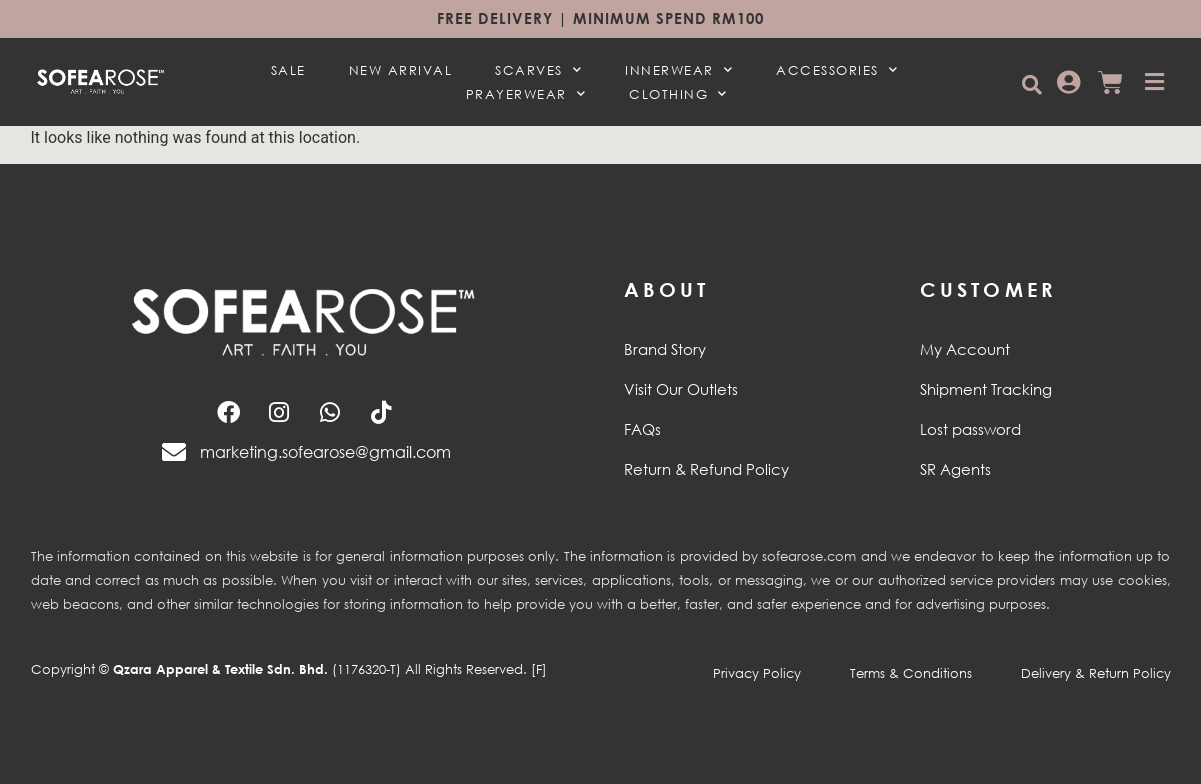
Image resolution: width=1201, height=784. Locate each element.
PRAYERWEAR (526, 94)
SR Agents (955, 469)
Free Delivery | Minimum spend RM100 (600, 18)
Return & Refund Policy (706, 469)
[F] (539, 669)
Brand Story (665, 349)
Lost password (970, 429)
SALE (288, 70)
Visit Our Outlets (681, 389)
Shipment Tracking (986, 389)
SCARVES (538, 70)
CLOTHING (678, 94)
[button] (1031, 84)
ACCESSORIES (837, 70)
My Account (965, 349)
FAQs (642, 429)
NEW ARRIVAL (401, 70)
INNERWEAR (679, 70)
